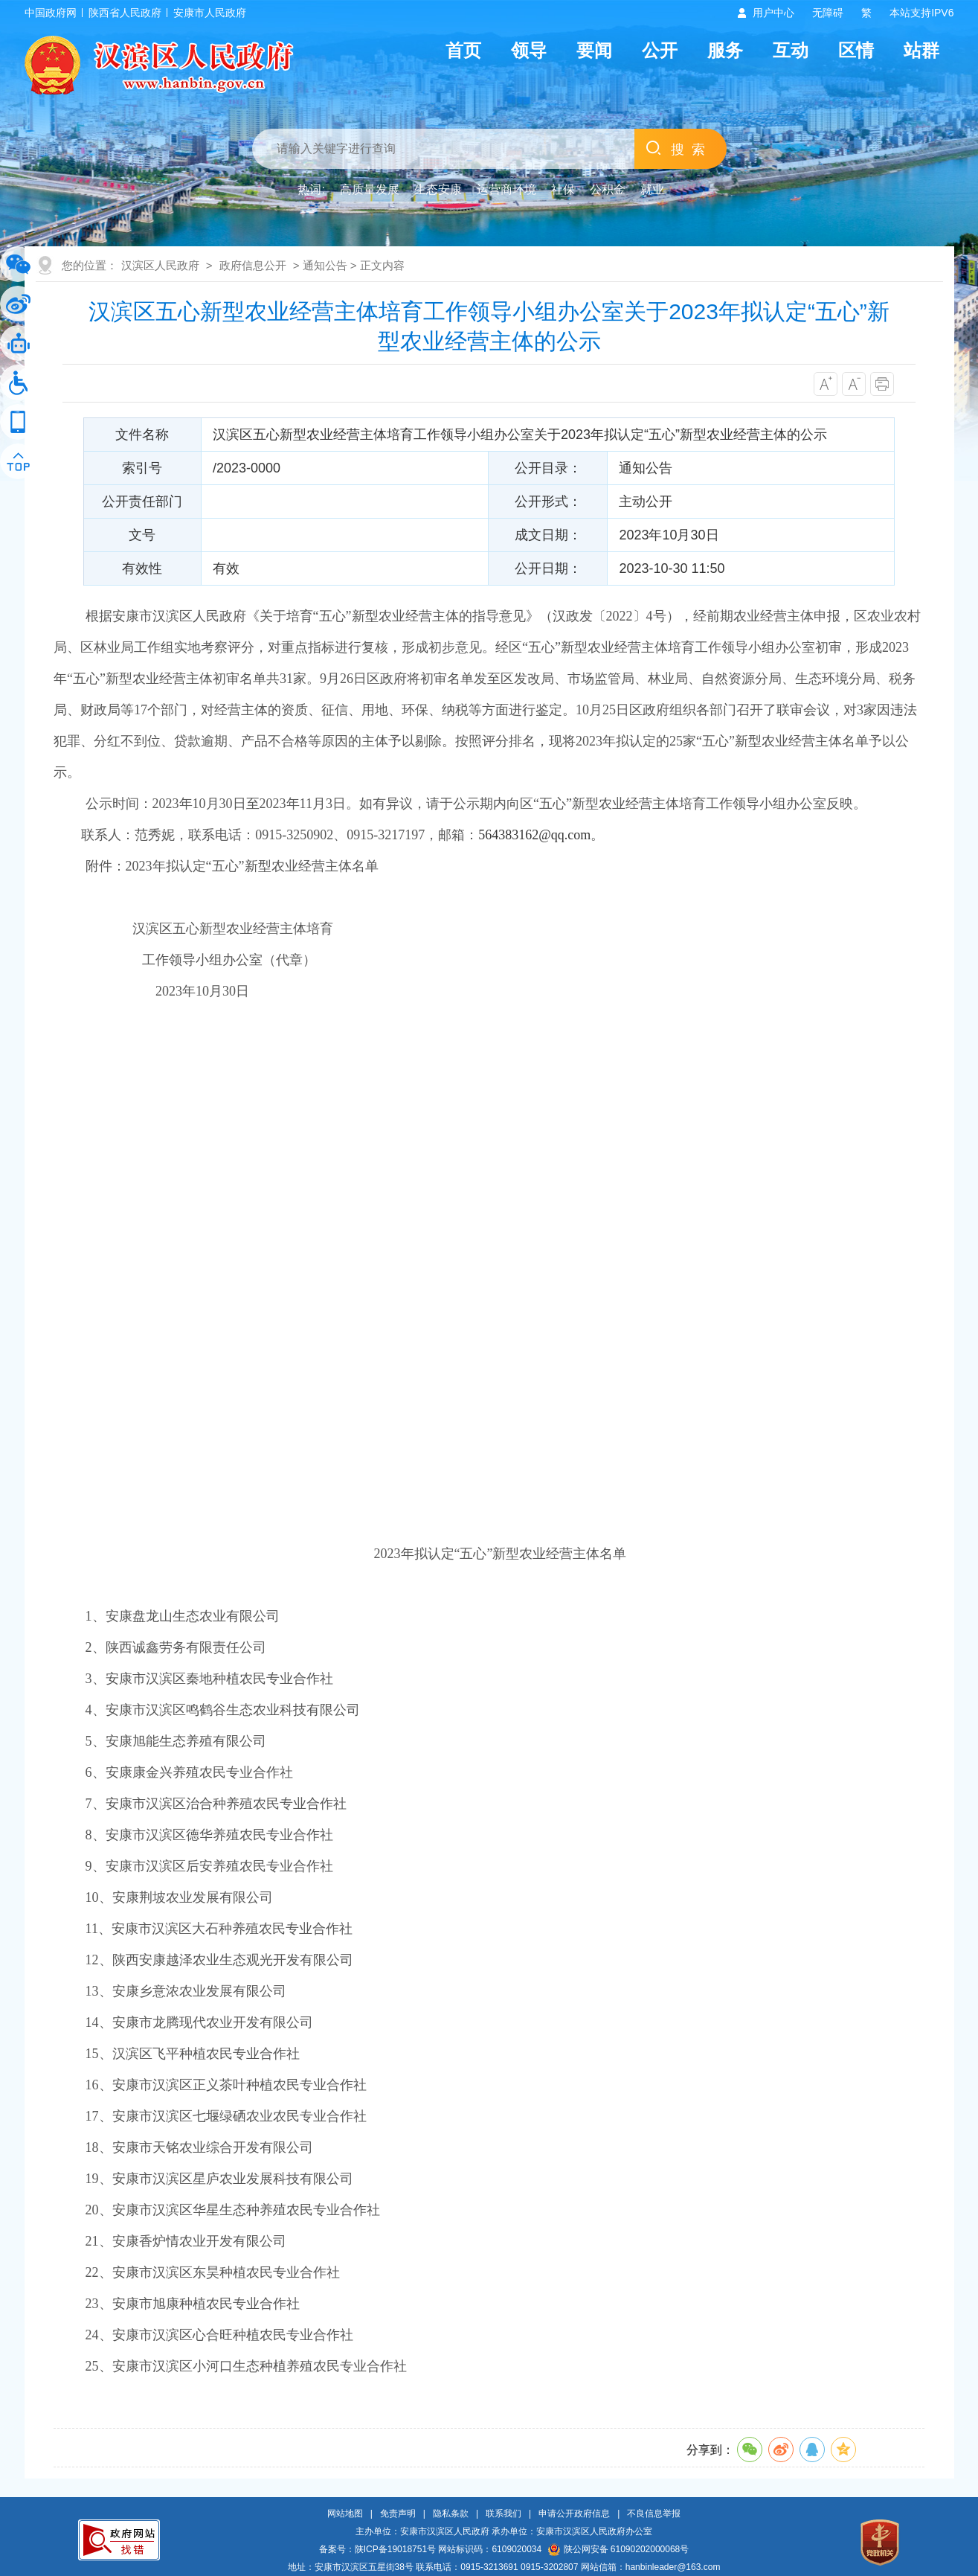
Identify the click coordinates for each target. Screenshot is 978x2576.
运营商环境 (506, 189)
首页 (463, 50)
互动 (790, 50)
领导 (529, 50)
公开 (660, 50)
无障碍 (827, 13)
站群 (921, 50)
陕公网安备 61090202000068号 (618, 2549)
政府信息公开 (252, 265)
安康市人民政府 (209, 13)
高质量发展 (369, 189)
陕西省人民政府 (125, 13)
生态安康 (438, 189)
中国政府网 (51, 13)
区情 (856, 50)
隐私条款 (451, 2513)
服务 (725, 50)
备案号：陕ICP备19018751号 (377, 2549)
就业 (652, 189)
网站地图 (345, 2513)
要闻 (594, 50)
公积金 (607, 189)
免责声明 (398, 2513)
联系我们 (503, 2513)
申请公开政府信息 (574, 2513)
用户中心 (773, 13)
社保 (563, 189)
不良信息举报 (654, 2513)
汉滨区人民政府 (160, 265)
